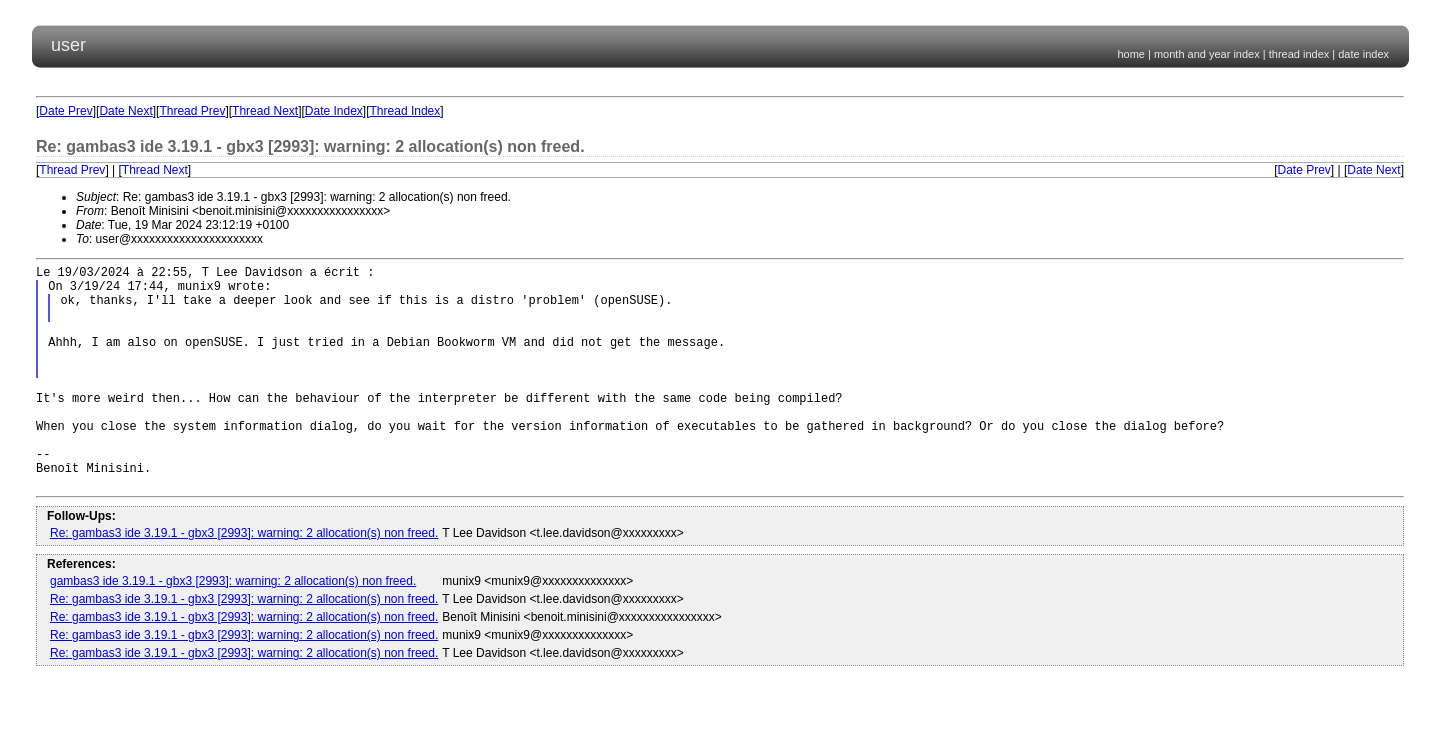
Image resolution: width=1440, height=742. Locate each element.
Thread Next (265, 111)
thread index (1299, 54)
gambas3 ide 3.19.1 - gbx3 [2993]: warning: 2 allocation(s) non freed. (233, 629)
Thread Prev (192, 111)
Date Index (334, 111)
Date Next (125, 111)
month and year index (1207, 54)
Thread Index (405, 111)
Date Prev (65, 111)
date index (1363, 54)
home (1131, 54)
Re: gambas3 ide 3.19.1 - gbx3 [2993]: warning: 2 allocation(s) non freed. (244, 581)
